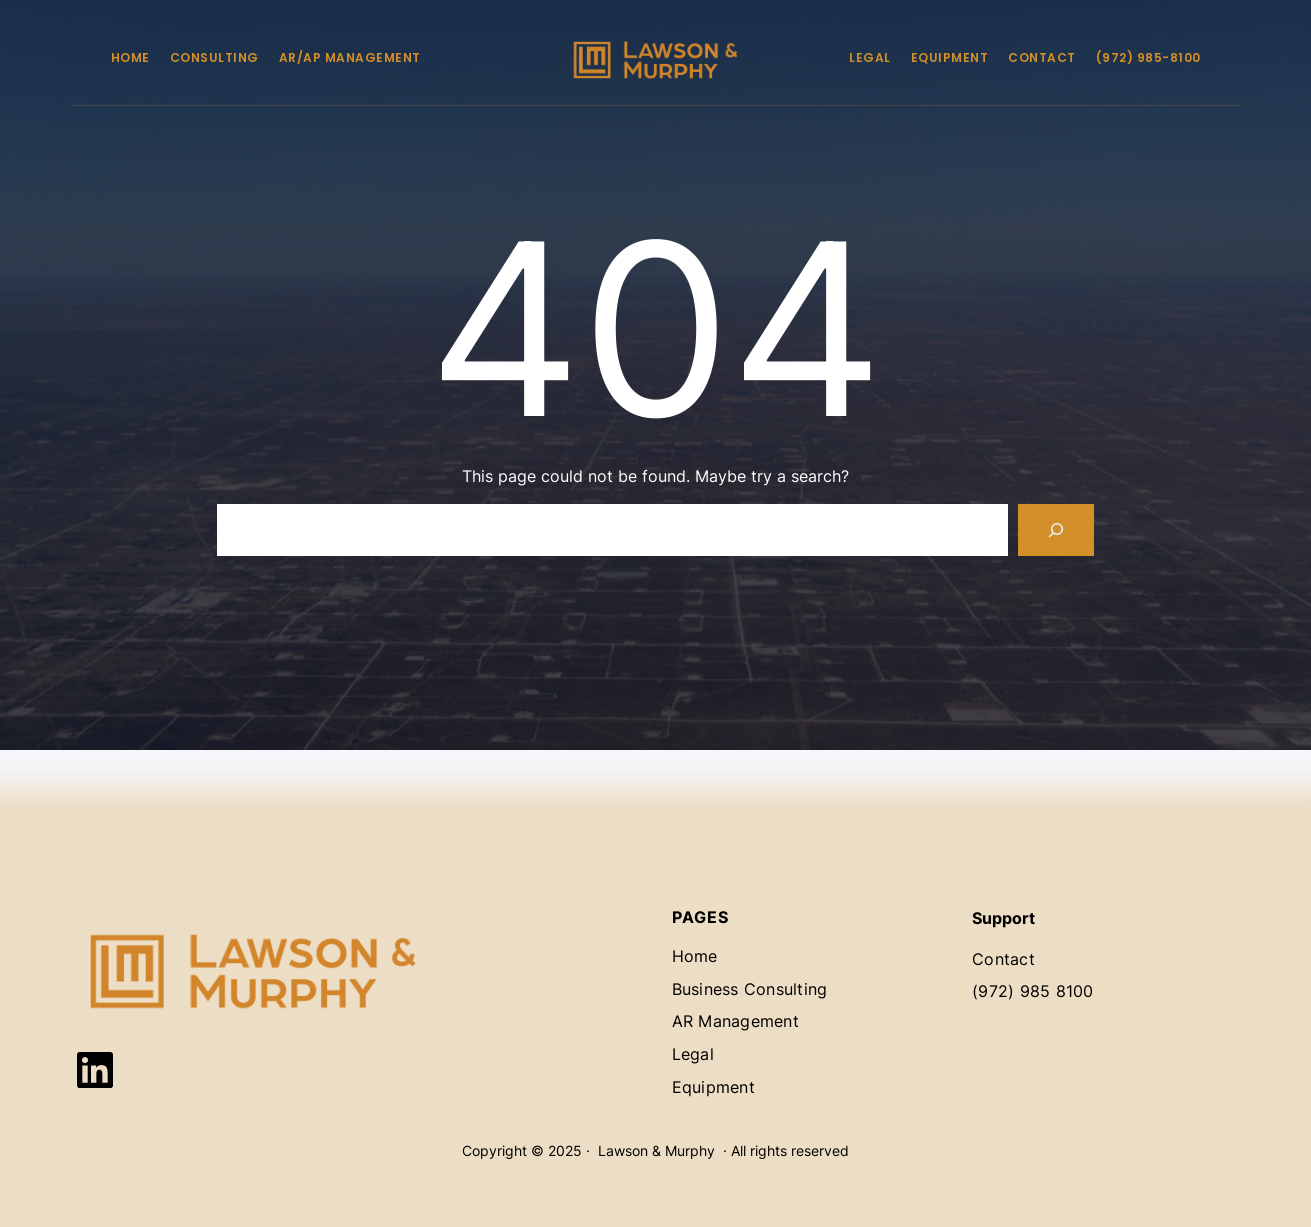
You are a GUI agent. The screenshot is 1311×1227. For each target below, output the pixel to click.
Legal (870, 57)
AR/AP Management (350, 57)
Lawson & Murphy (656, 1150)
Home (130, 57)
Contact (1042, 57)
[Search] (1056, 530)
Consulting (214, 57)
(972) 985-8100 (1148, 57)
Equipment (950, 57)
